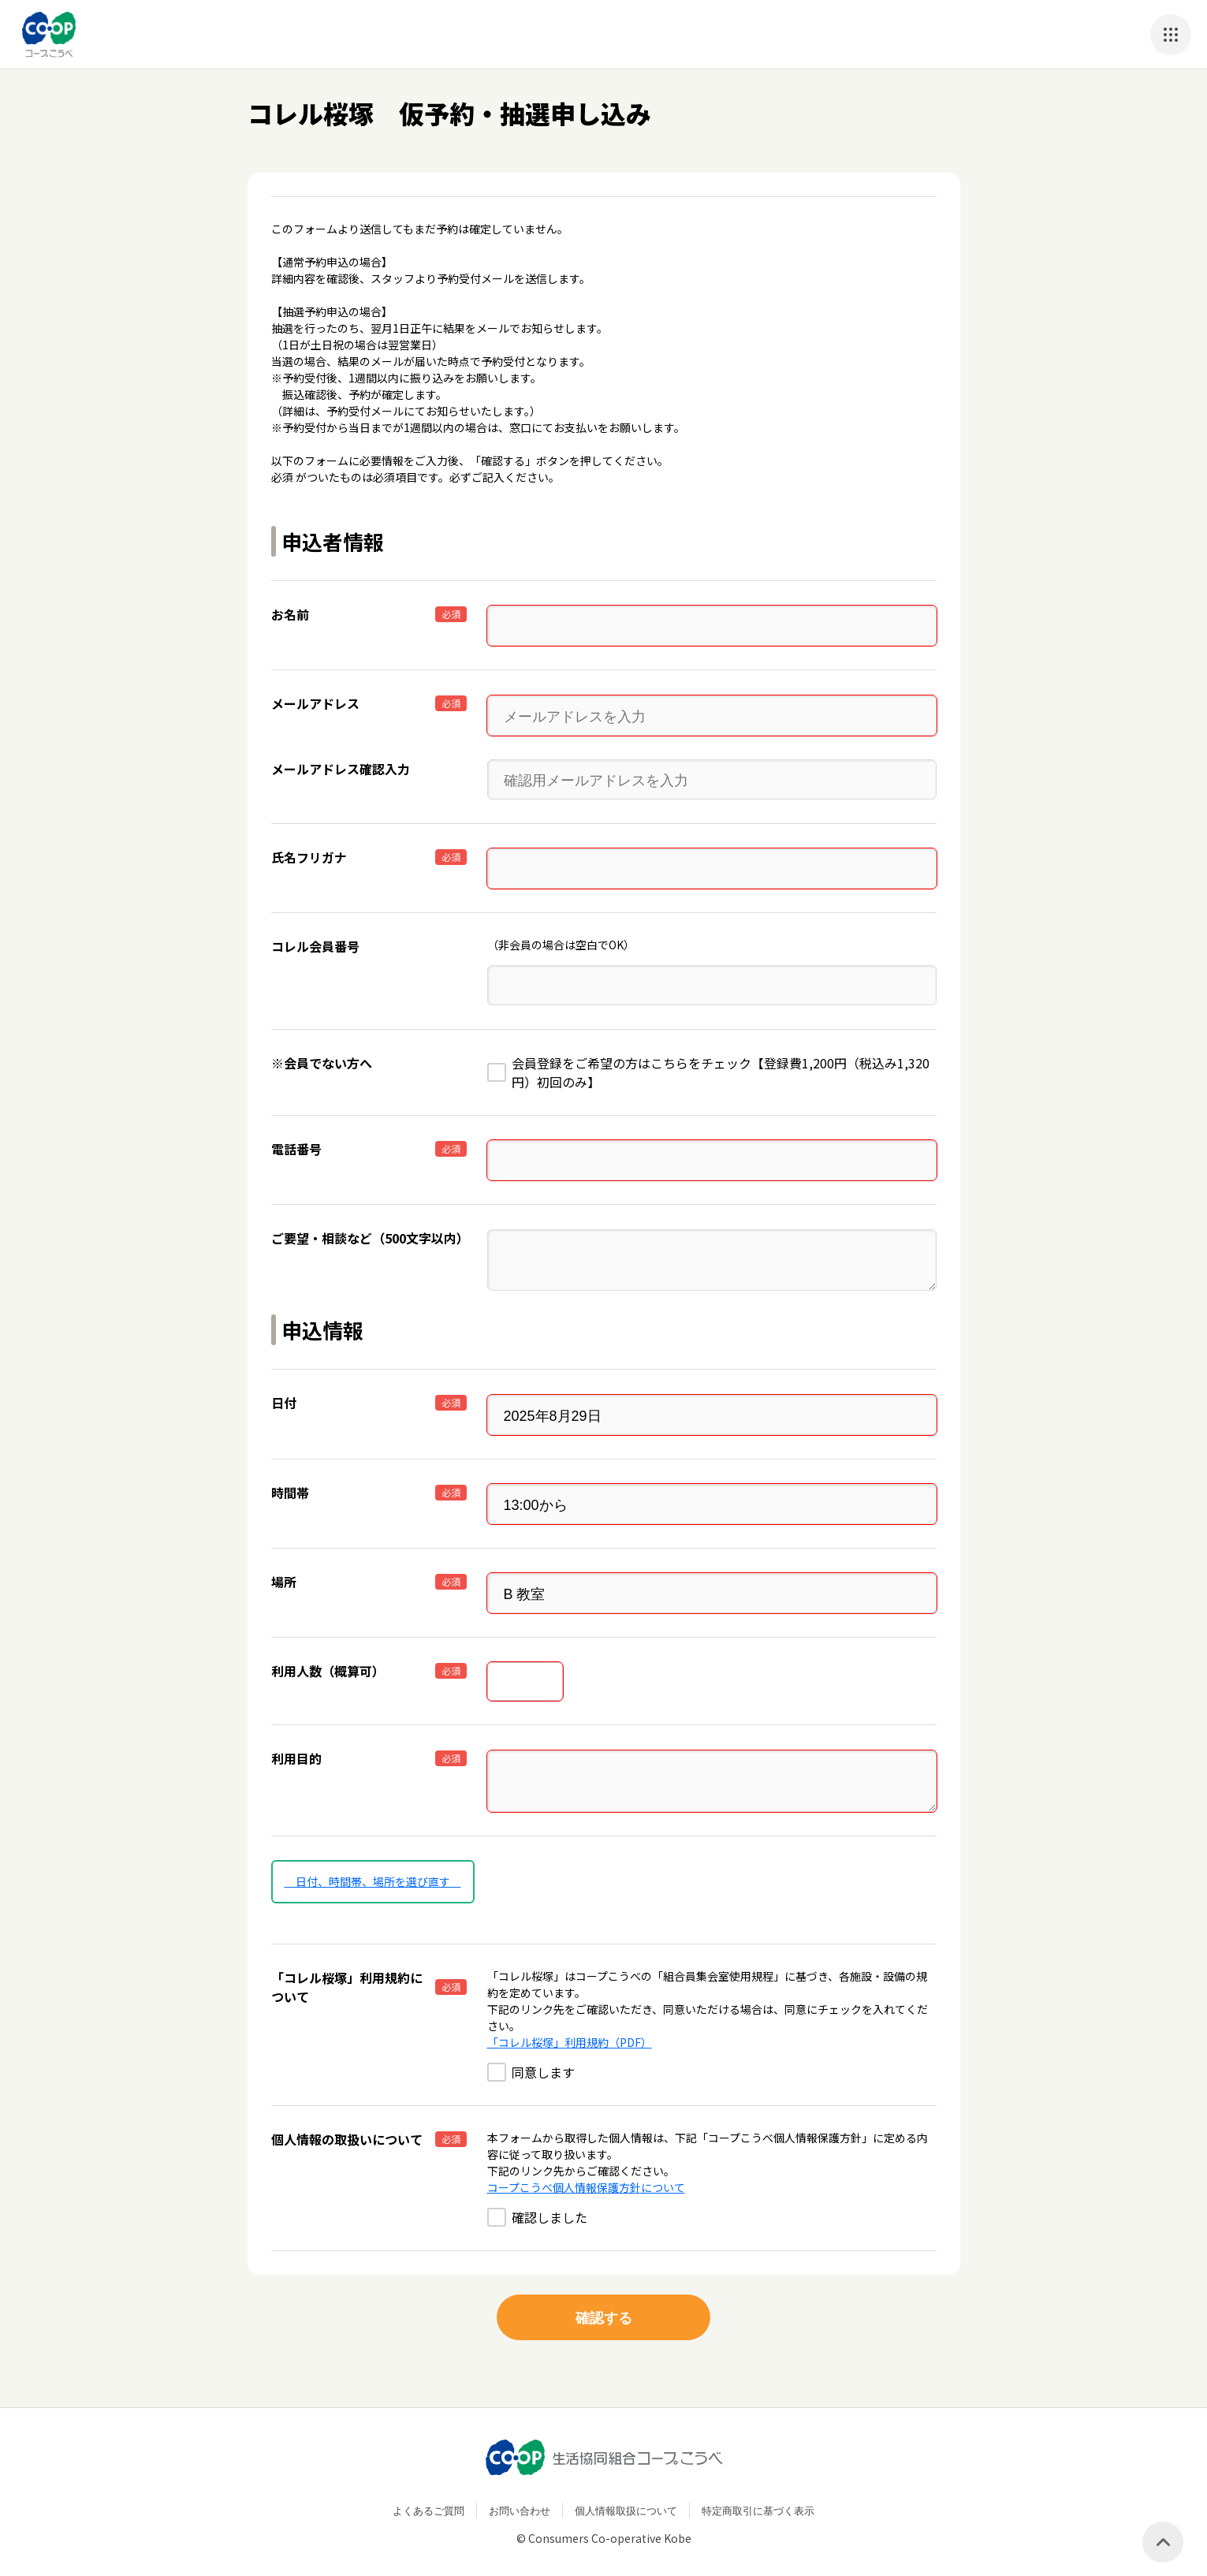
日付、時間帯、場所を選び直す (373, 1871)
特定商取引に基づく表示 (758, 2500)
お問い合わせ (519, 2500)
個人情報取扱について (626, 2500)
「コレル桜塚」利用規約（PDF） (569, 2032)
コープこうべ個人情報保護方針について (586, 2177)
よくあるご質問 (428, 2500)
